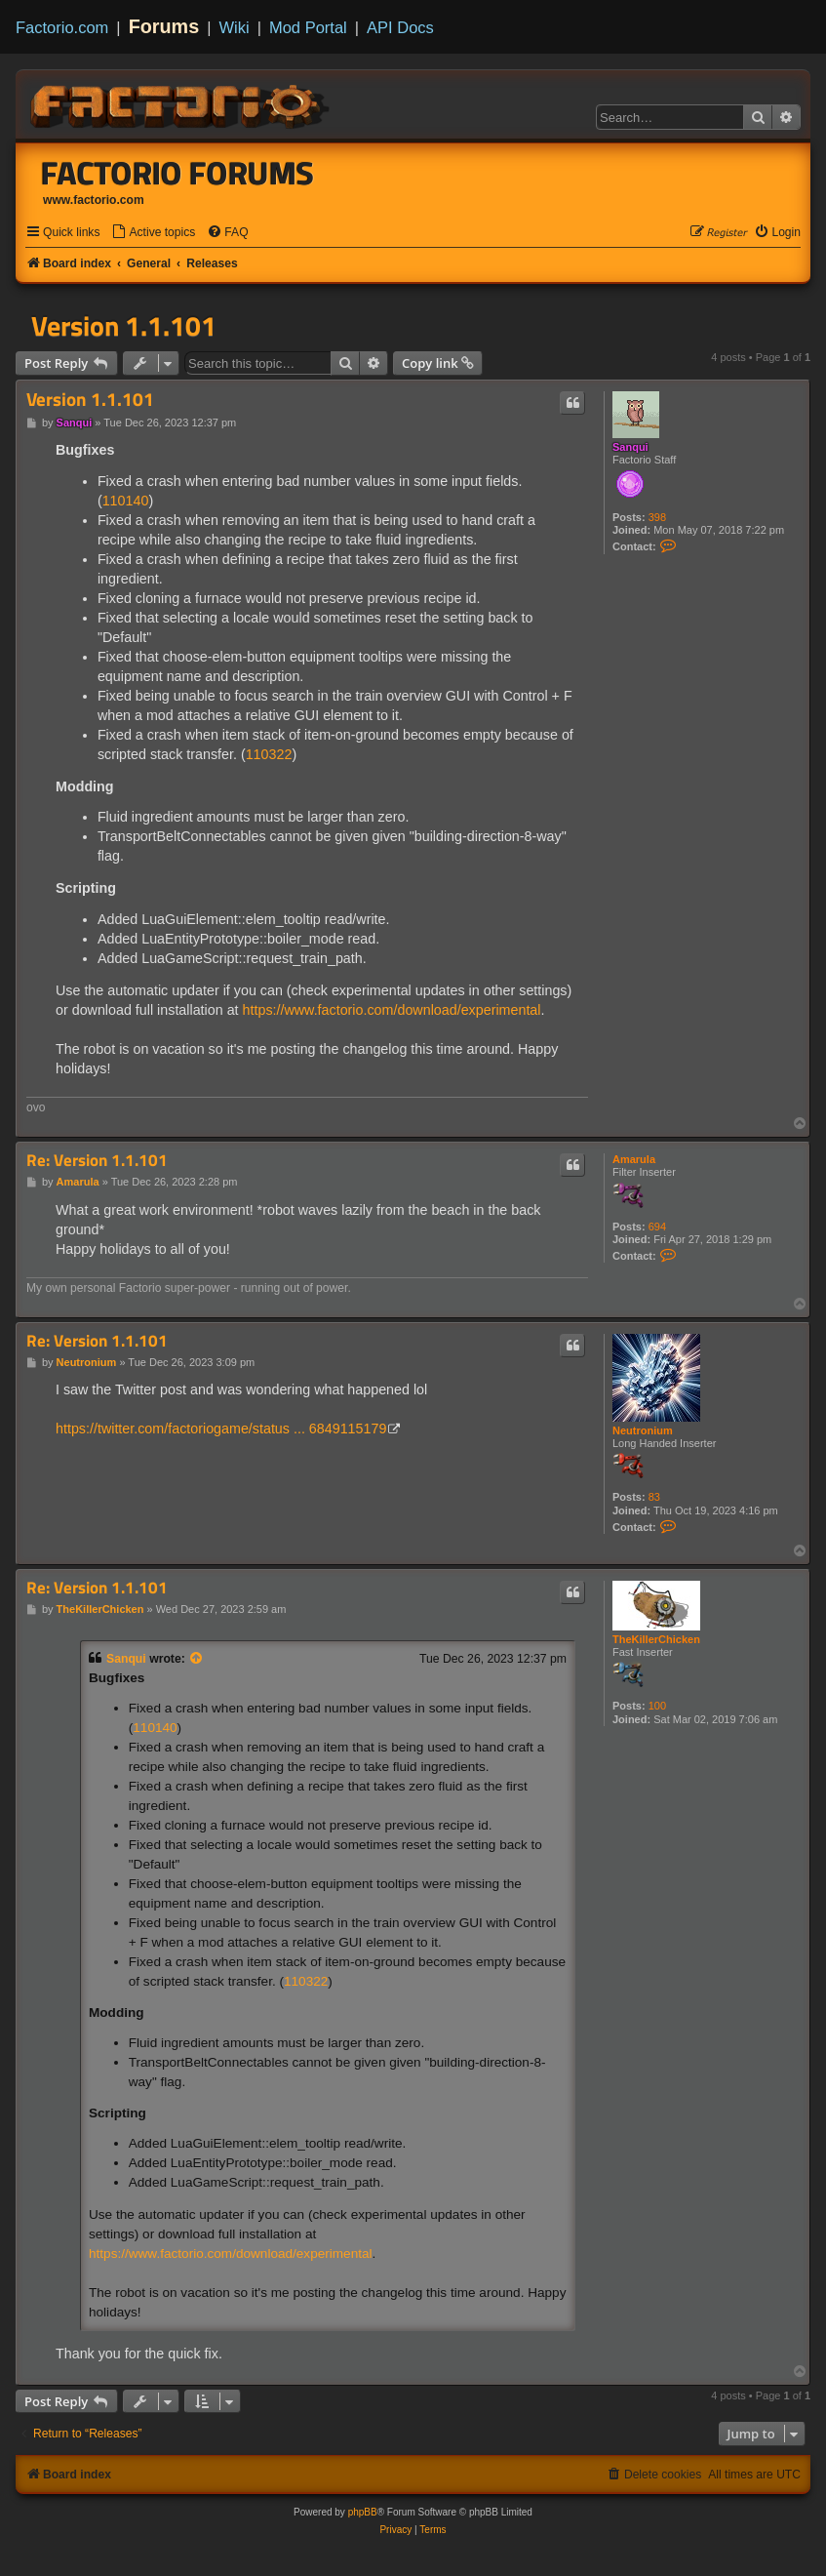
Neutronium (642, 1430)
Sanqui (630, 447)
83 (654, 1497)
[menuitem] (153, 233)
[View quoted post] (197, 1659)
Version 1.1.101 (123, 325)
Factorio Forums (177, 172)
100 (657, 1705)
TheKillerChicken (656, 1639)
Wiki (234, 27)
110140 (125, 500)
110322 (269, 754)
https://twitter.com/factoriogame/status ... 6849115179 (221, 1428)
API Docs (400, 27)
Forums (164, 26)
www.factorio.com (93, 200)
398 (657, 517)
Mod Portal (308, 27)
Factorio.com (62, 27)
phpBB (362, 2512)
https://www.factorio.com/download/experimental (392, 1010)
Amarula (633, 1159)
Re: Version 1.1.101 (97, 1160)
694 (657, 1226)
